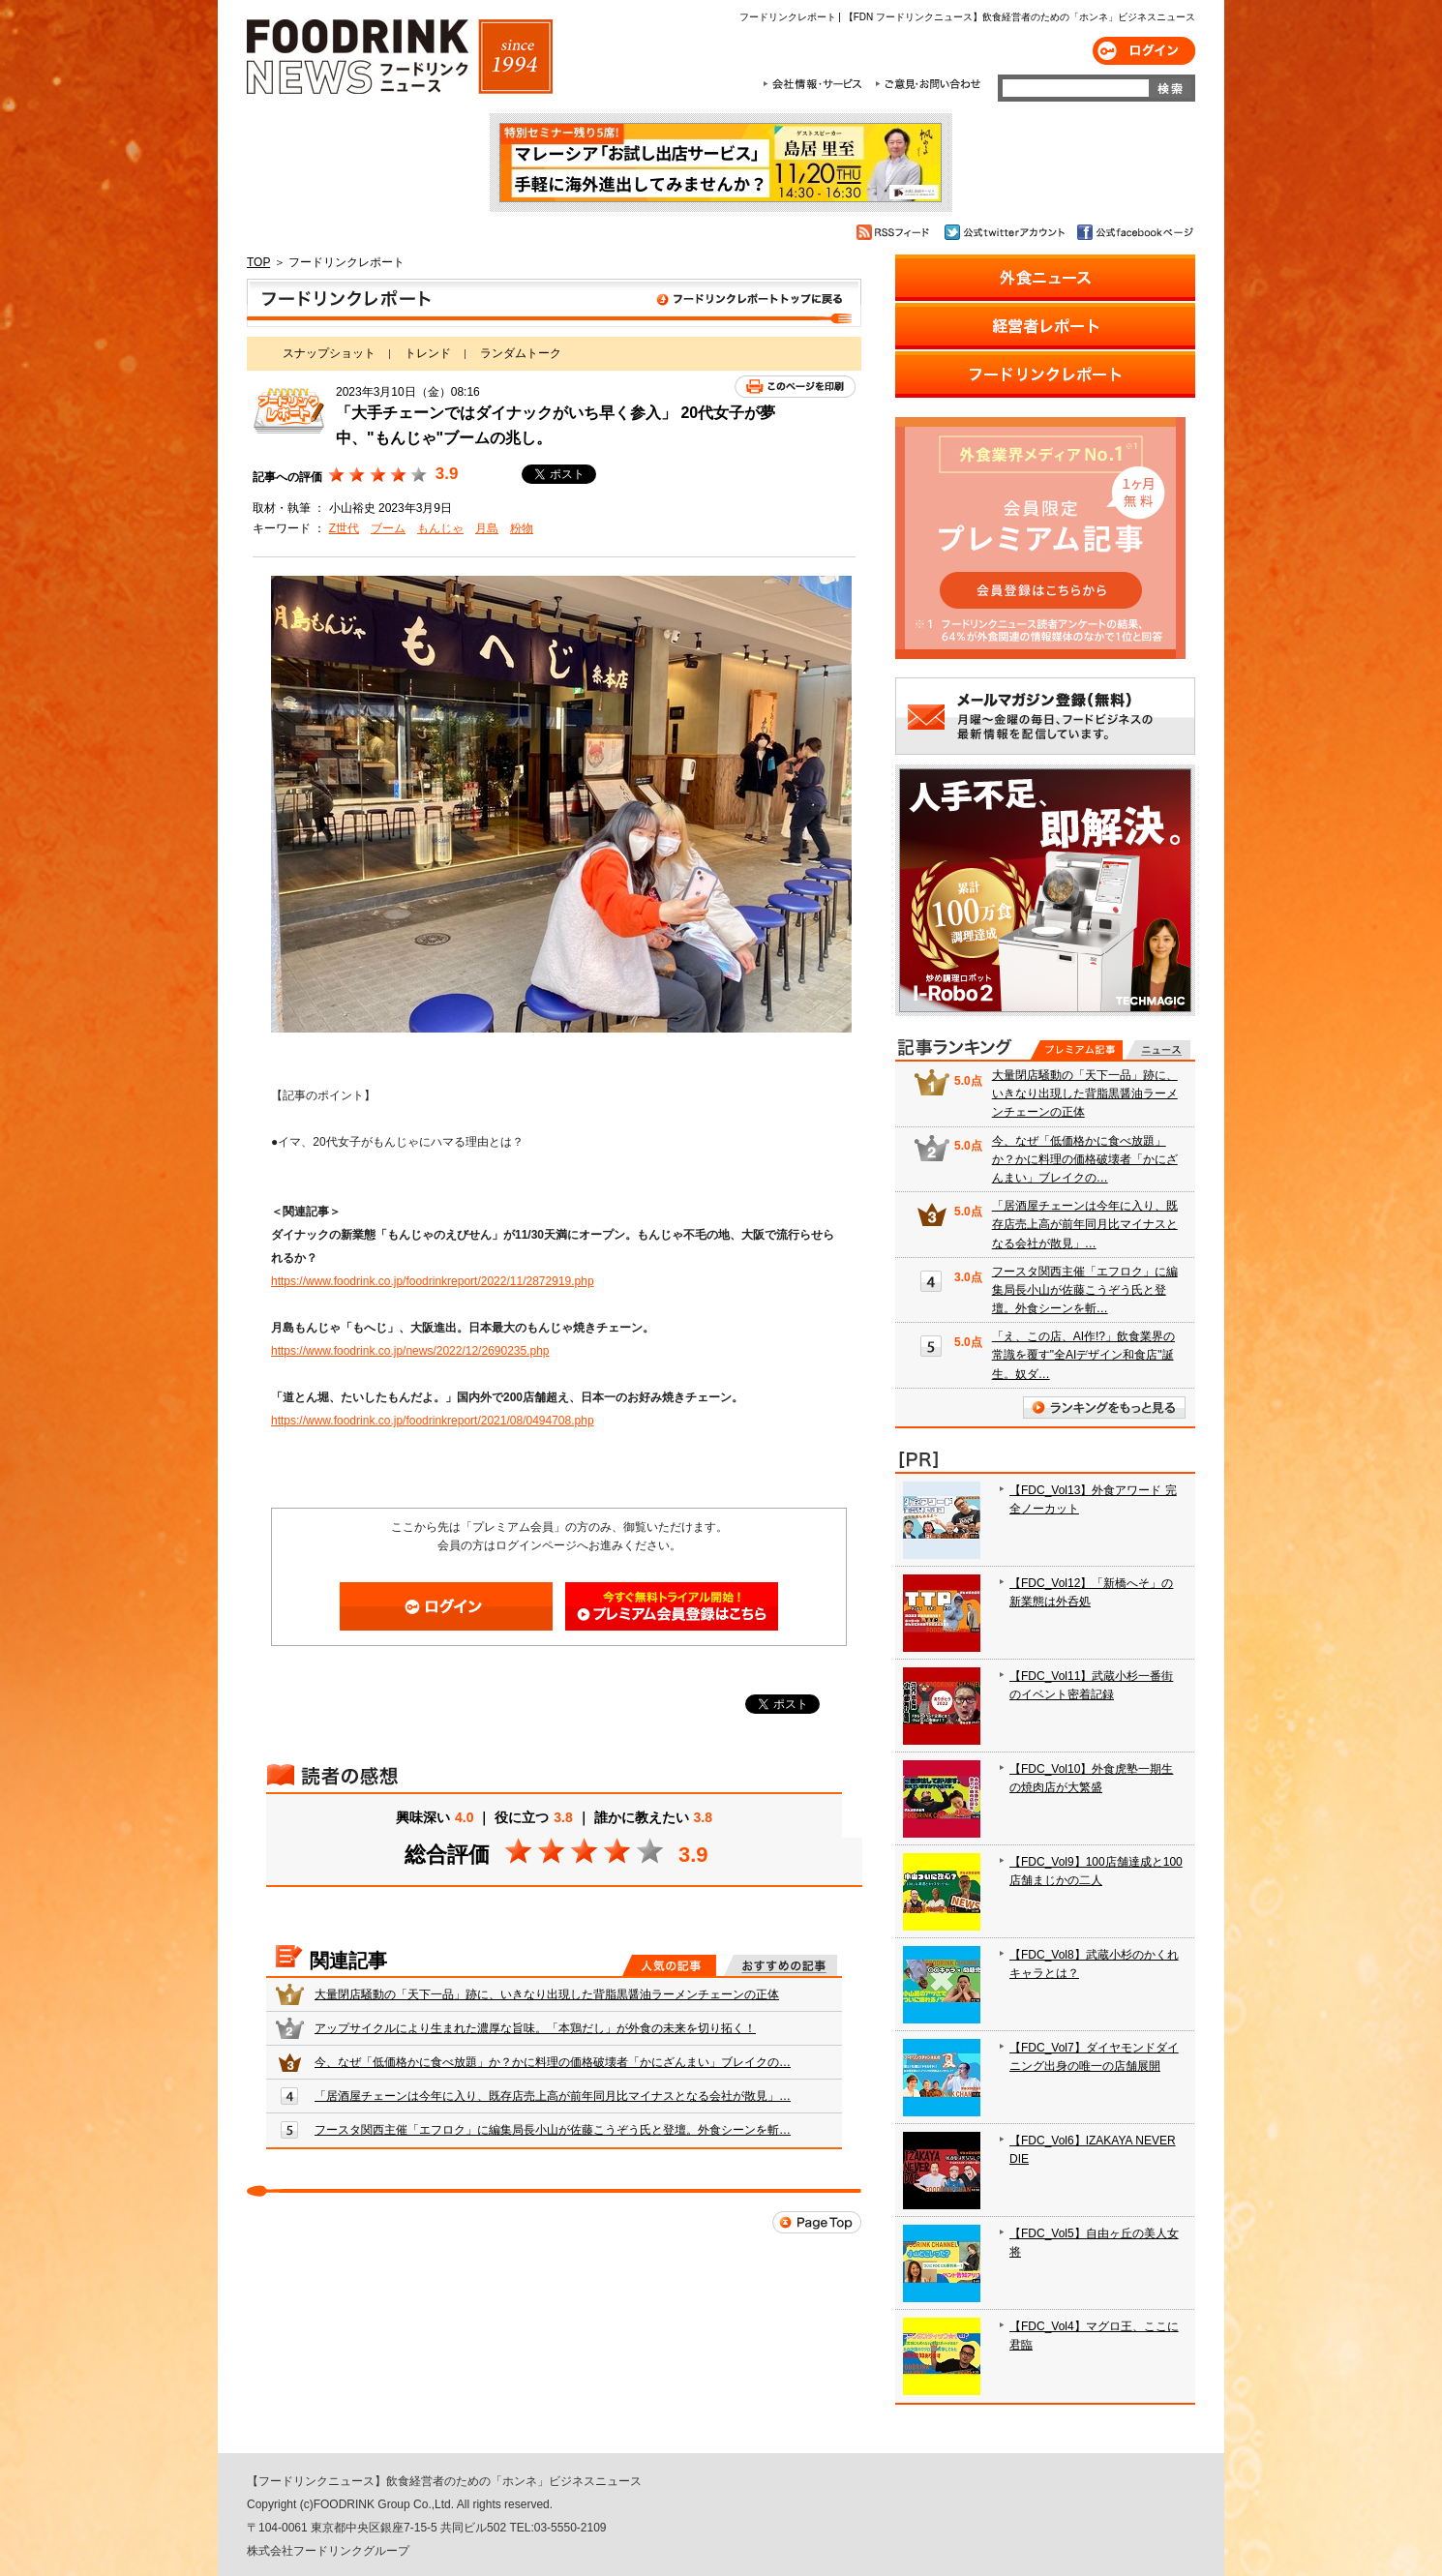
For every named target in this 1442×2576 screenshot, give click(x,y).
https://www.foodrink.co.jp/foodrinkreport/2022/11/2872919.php (432, 1281)
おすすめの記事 (780, 1965)
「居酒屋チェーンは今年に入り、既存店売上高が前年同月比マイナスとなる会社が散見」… (553, 2096)
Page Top (816, 2222)
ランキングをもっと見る (1104, 1407)
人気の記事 (669, 1965)
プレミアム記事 (1077, 1050)
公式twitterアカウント (1006, 232)
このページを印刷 (795, 386)
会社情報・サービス (816, 84)
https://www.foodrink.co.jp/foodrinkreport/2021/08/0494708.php (432, 1420)
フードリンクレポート (554, 303)
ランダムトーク (520, 353)
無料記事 (1158, 1050)
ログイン (1144, 51)
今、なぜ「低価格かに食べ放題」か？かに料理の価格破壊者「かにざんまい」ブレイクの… (553, 2062)
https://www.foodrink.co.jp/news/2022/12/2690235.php (410, 1351)
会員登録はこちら (671, 1606)
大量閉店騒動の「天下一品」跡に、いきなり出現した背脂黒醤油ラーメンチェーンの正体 (547, 1994)
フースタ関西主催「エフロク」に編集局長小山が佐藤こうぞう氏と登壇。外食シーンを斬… (553, 2130)
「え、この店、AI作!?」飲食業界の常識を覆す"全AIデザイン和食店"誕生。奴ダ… (1083, 1355)
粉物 (521, 528)
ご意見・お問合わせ (927, 84)
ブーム (388, 528)
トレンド (428, 353)
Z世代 (344, 528)
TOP (258, 262)
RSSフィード (896, 232)
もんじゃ (440, 528)
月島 (486, 528)
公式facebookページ (1133, 232)
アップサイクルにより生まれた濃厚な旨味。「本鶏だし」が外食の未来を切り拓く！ (535, 2028)
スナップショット (329, 353)
